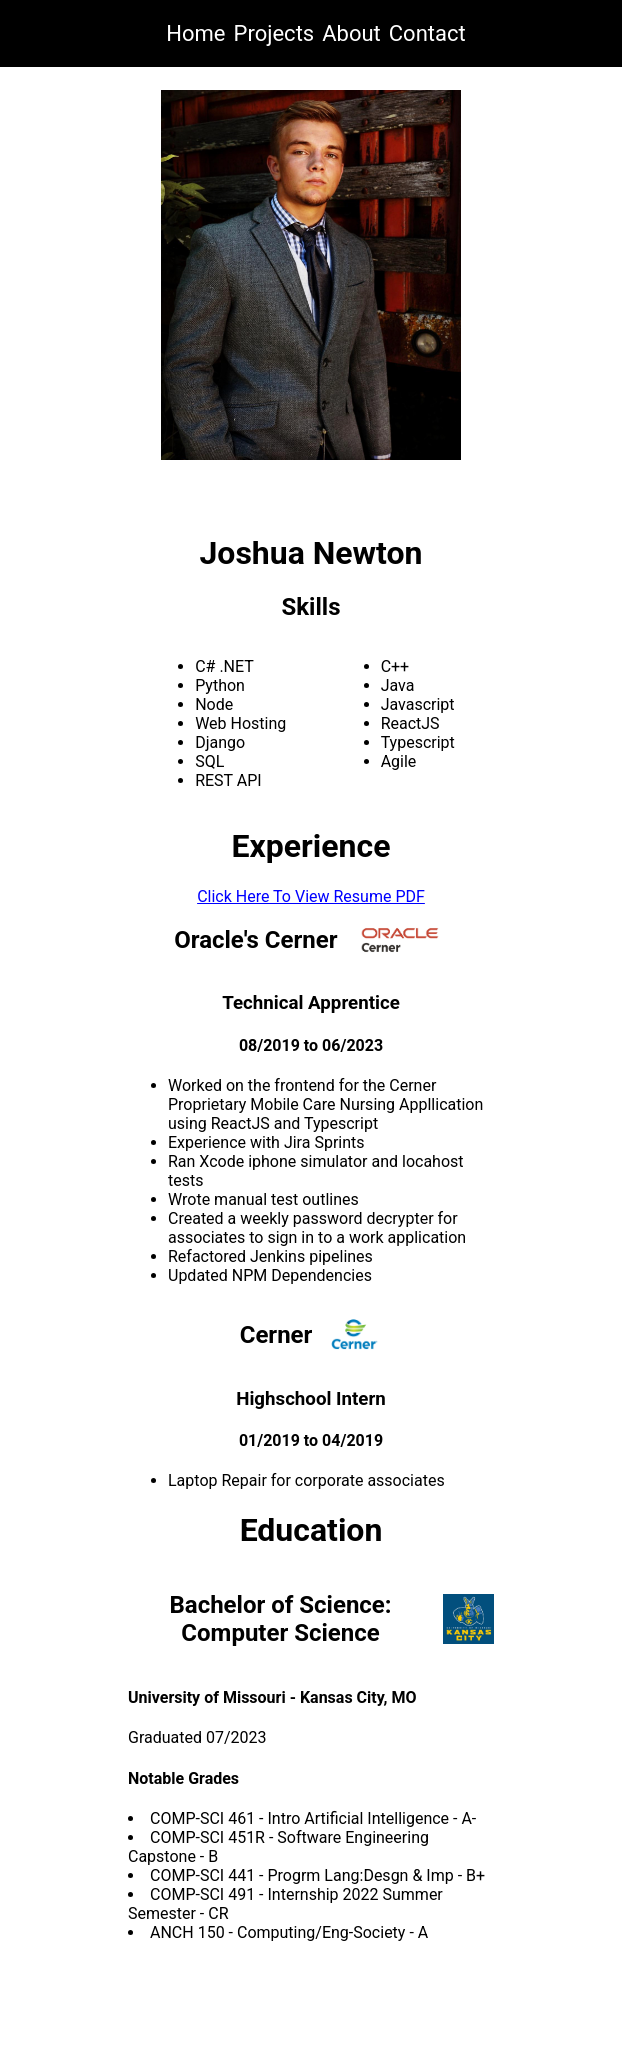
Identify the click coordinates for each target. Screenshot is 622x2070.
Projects (274, 33)
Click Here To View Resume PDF (311, 896)
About (351, 33)
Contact (427, 33)
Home (195, 33)
